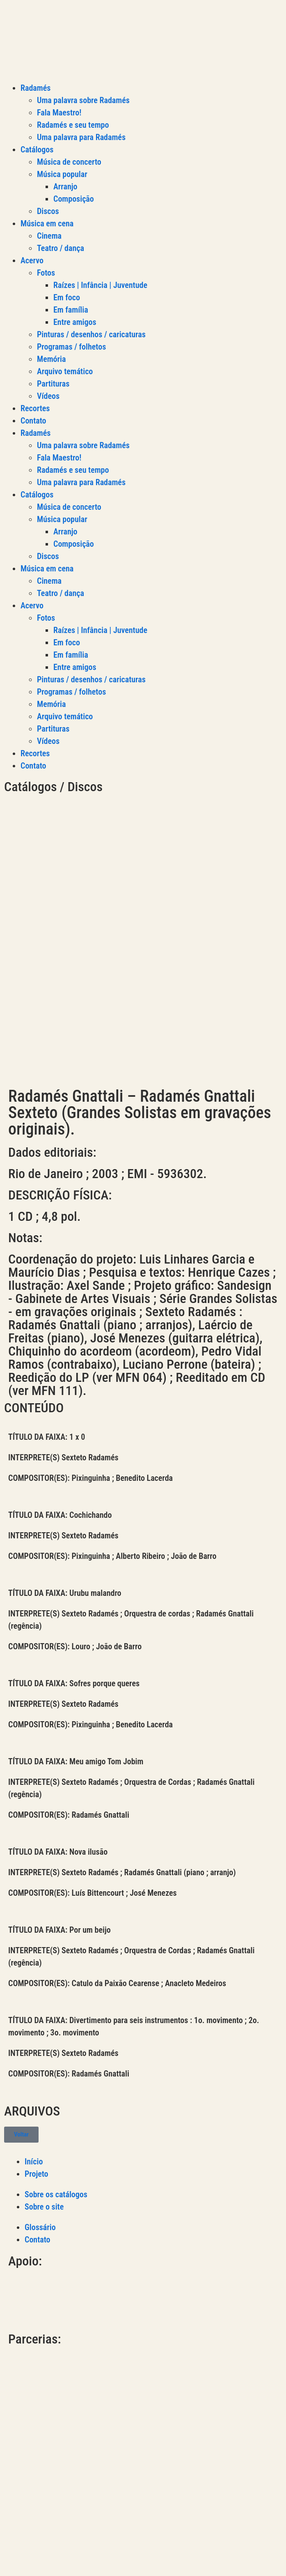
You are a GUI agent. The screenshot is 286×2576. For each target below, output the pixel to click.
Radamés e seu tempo (73, 125)
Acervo (32, 260)
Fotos (46, 273)
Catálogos (37, 149)
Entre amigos (74, 322)
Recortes (35, 408)
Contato (33, 421)
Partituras (53, 384)
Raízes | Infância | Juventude (100, 285)
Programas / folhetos (71, 347)
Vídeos (48, 396)
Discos (48, 211)
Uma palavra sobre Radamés (83, 100)
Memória (51, 359)
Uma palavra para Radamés (81, 137)
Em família (70, 310)
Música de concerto (69, 162)
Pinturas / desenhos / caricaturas (91, 334)
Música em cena (47, 223)
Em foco (66, 297)
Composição (73, 199)
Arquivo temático (65, 371)
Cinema (49, 236)
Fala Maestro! (59, 112)
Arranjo (65, 186)
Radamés (35, 88)
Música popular (62, 174)
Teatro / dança (60, 248)
